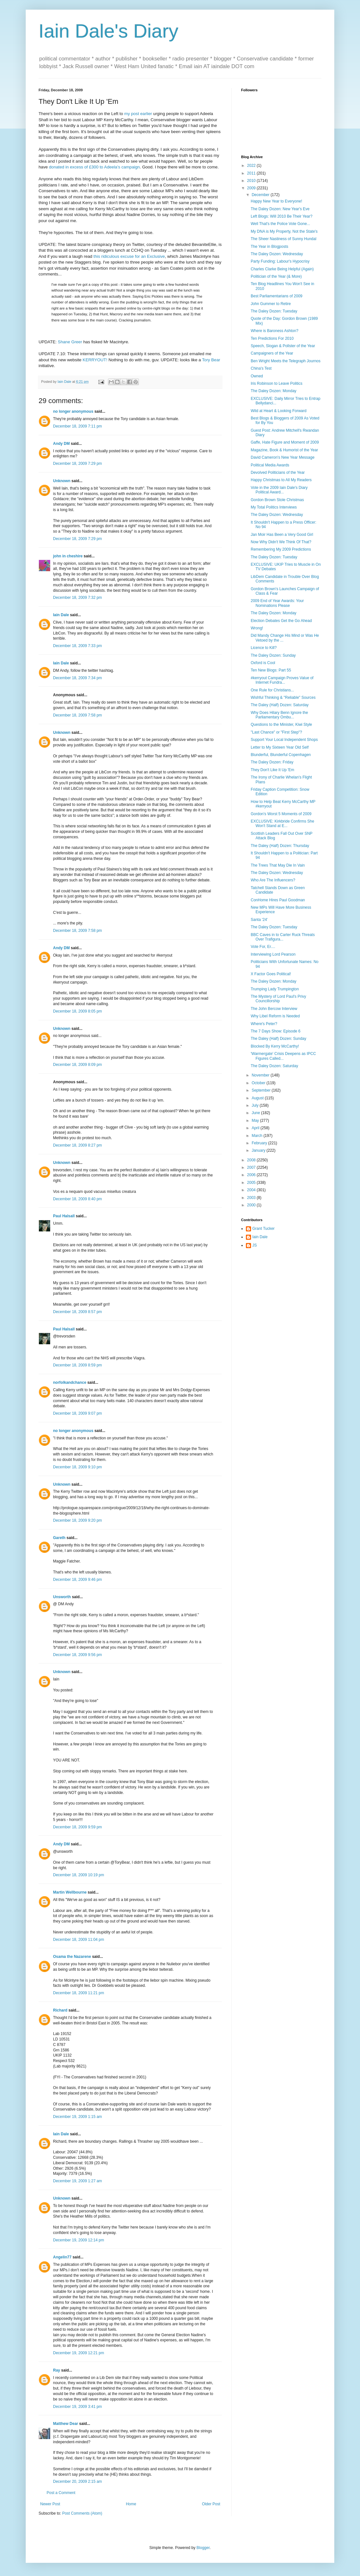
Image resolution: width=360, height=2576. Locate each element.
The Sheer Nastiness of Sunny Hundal (283, 239)
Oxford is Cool (263, 663)
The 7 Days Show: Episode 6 (276, 1031)
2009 (252, 188)
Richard (60, 2010)
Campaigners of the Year (272, 353)
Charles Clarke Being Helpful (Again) (282, 269)
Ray (56, 2370)
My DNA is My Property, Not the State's (284, 231)
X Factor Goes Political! (271, 974)
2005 (252, 1182)
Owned (257, 376)
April (256, 1128)
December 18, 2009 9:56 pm (77, 1655)
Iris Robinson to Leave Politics (276, 383)
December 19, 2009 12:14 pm (78, 2240)
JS (254, 1245)
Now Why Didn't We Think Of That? (281, 542)
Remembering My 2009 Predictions (281, 549)
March (258, 1135)
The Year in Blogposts (269, 246)
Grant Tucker (263, 1228)
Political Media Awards (270, 465)
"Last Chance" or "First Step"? (276, 732)
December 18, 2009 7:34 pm (77, 678)
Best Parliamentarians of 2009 (276, 296)
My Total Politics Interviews (274, 507)
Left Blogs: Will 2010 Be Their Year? (281, 216)
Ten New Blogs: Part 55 (271, 670)
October (259, 1083)
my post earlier (138, 113)
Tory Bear (211, 359)
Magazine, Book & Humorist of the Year (284, 450)
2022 (252, 165)
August (258, 1098)
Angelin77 (62, 2257)
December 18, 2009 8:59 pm (77, 1365)
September (262, 1090)
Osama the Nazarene (72, 1956)
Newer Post (50, 2504)
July (256, 1105)
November (261, 1075)
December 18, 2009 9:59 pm (77, 1827)
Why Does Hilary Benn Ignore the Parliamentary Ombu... (279, 714)
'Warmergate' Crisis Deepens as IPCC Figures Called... (283, 1055)
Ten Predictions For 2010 (272, 338)
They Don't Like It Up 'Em (272, 770)
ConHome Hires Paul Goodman (278, 900)
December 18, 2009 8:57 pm (77, 1312)
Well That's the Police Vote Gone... (280, 223)
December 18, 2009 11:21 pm (78, 1993)
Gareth (59, 1538)
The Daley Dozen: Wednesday (277, 254)
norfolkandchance (69, 1382)
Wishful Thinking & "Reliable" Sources (283, 697)
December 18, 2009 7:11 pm (77, 426)
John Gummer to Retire (271, 304)
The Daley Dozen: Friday (272, 762)
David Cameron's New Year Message (282, 457)
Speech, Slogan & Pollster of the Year (283, 346)
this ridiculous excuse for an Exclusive (129, 256)
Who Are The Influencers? (273, 880)
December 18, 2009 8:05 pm (77, 1011)
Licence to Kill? (264, 647)
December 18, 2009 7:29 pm (77, 463)
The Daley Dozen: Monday (273, 391)
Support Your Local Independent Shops (284, 739)
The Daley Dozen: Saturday (274, 1066)
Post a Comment (61, 2492)
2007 (252, 1167)
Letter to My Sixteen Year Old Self (280, 747)
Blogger (203, 2547)
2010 (252, 180)
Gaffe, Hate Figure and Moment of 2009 (285, 442)
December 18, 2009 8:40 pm (77, 1199)
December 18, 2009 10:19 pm (78, 1875)
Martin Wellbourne (69, 1892)
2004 (252, 1190)
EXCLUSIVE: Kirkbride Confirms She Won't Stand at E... (282, 823)
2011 (252, 173)
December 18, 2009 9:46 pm (77, 1579)
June (256, 1113)
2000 (252, 1205)
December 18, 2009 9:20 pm (77, 1520)
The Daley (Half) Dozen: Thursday (280, 845)
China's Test (261, 368)
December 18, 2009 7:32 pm (77, 597)
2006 (252, 1175)
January (259, 1150)
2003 (252, 1197)
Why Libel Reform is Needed (275, 1016)
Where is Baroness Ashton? (274, 331)
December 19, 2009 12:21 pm (78, 2353)
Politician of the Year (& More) (276, 276)
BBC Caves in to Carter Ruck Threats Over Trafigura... (283, 936)
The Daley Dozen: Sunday (273, 655)
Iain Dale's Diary (108, 31)
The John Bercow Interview (274, 1008)
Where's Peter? (264, 1024)
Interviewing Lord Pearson (273, 954)
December (261, 195)
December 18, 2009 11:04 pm (78, 1939)
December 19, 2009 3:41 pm (77, 2406)
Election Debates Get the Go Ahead (281, 620)
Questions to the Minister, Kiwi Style (281, 724)
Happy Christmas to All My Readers (281, 480)
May (256, 1120)
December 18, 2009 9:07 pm (77, 1413)
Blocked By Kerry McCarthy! (275, 1046)
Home (131, 2504)
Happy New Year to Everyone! (276, 201)
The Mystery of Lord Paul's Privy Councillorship (278, 998)
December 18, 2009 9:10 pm (77, 1467)
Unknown (61, 481)
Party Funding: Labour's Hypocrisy (280, 261)
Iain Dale (61, 615)
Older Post (211, 2504)
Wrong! (257, 628)
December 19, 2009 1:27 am (77, 2181)
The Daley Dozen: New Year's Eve (280, 209)
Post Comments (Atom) (82, 2513)
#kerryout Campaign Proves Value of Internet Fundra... (282, 680)
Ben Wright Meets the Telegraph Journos (285, 361)
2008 (252, 1160)
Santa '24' (259, 919)
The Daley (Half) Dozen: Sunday (278, 1038)
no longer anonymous (73, 411)
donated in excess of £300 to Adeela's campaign (94, 167)
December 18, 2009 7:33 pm (77, 646)
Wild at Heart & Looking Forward (278, 411)
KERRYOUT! (95, 359)
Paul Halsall (64, 1216)
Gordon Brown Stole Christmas (277, 500)
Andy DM (61, 443)
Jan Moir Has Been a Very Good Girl (282, 534)
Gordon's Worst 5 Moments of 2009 (281, 814)
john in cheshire (68, 556)
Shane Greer (70, 341)
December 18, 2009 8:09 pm (77, 1064)
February (260, 1143)
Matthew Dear (65, 2423)
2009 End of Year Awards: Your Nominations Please (277, 603)
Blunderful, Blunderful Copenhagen (281, 754)
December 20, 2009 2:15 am (77, 2481)
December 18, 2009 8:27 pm (77, 1145)
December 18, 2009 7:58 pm (77, 715)
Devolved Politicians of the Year (278, 472)
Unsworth (62, 1597)
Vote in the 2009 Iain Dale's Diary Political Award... (279, 489)
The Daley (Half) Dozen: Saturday (280, 705)
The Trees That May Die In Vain (278, 865)
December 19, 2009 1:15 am (77, 2116)
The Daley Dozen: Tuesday (274, 311)
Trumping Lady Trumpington (275, 989)
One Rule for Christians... (272, 690)
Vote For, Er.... (263, 946)
